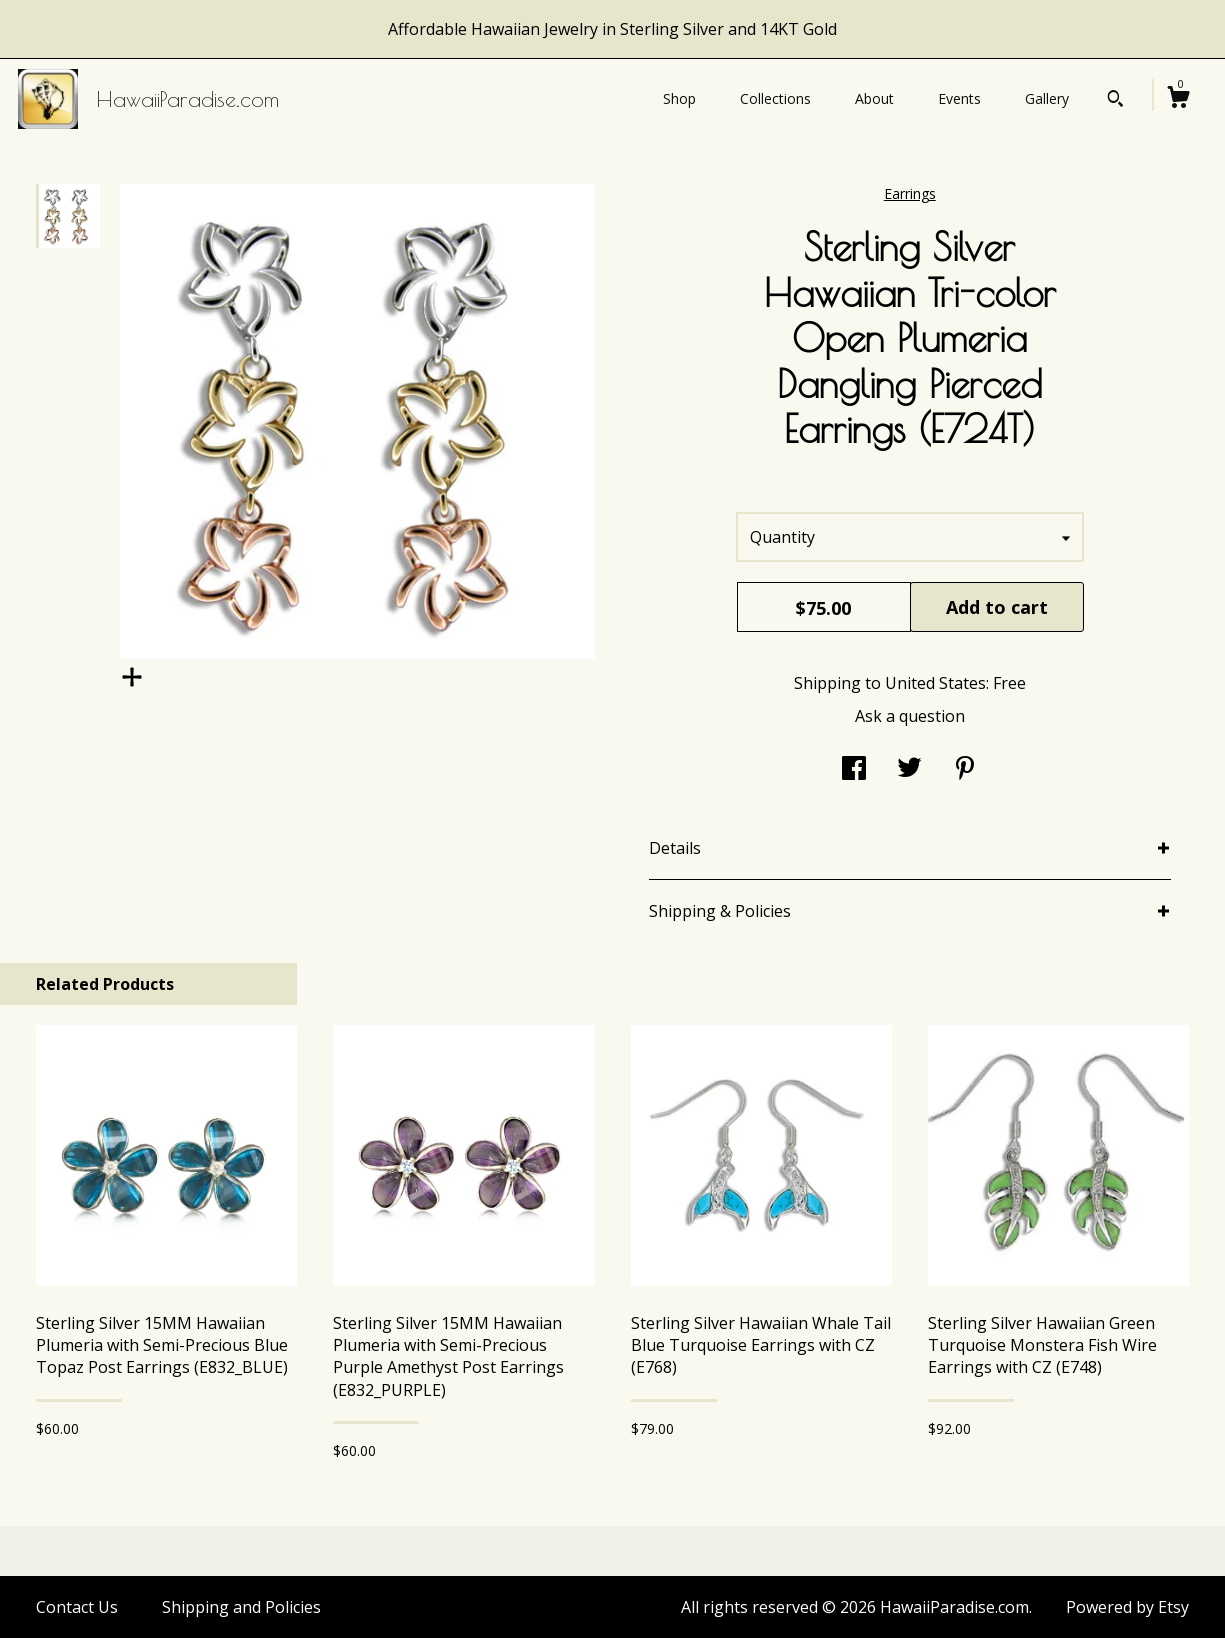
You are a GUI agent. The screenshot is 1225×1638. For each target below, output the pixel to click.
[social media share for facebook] (854, 770)
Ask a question (910, 716)
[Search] (1115, 101)
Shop (679, 98)
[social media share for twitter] (909, 770)
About (874, 98)
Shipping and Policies (241, 1607)
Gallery (1047, 98)
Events (959, 98)
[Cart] (1178, 99)
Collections (775, 98)
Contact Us (77, 1607)
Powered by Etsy (1127, 1607)
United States (935, 683)
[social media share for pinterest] (965, 770)
